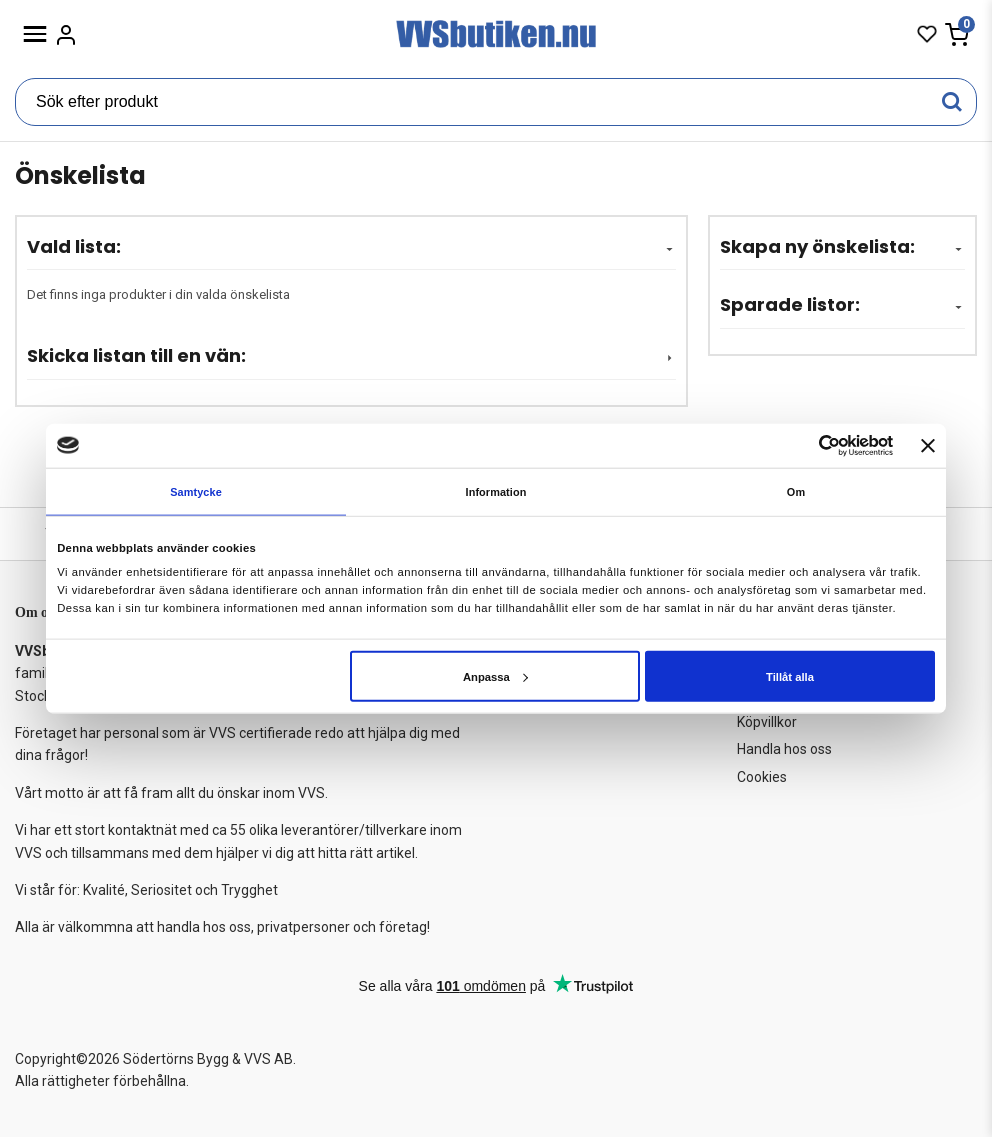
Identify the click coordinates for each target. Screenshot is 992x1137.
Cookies (762, 777)
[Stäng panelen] (928, 445)
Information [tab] (496, 492)
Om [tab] (796, 492)
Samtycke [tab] (195, 492)
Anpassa (495, 677)
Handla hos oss (784, 749)
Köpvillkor (767, 722)
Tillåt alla (790, 677)
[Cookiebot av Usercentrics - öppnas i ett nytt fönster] (805, 445)
